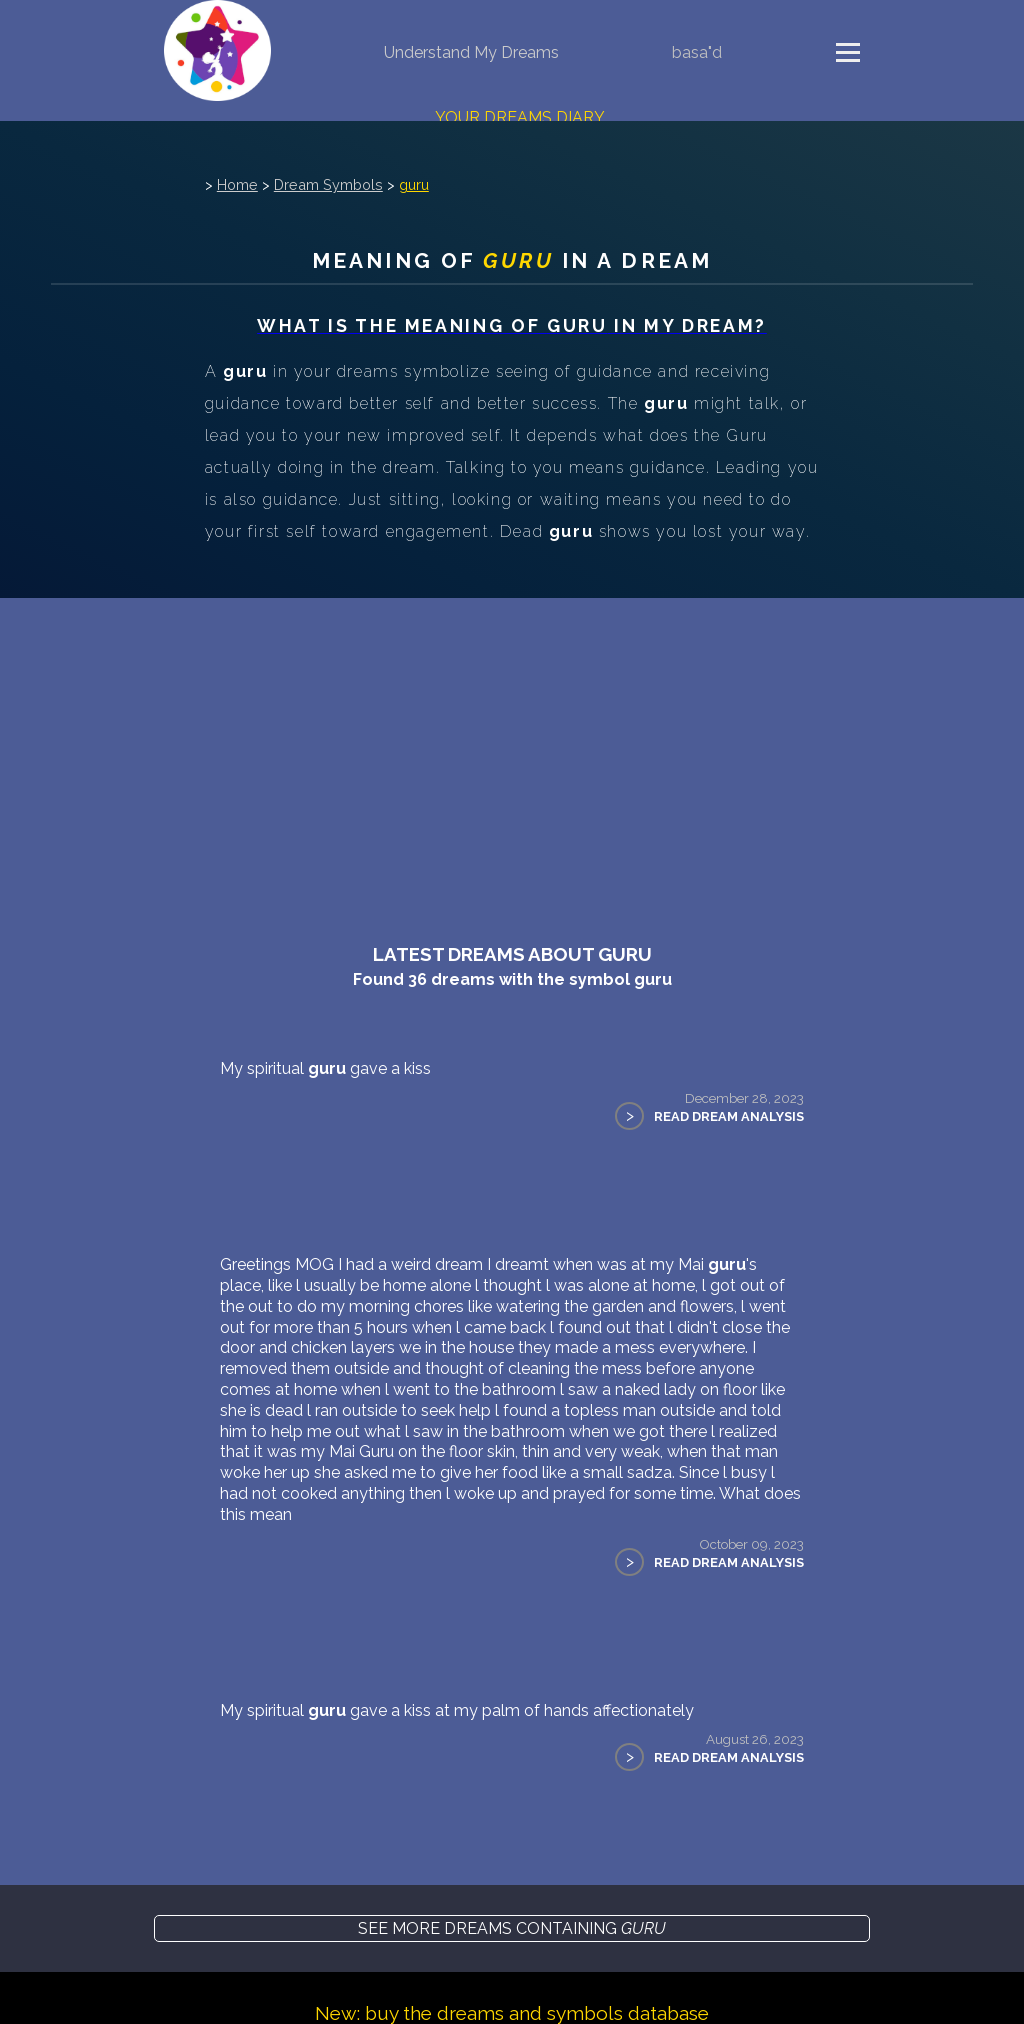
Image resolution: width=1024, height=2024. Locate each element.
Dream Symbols (328, 184)
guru (414, 184)
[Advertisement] (512, 748)
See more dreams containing (512, 1928)
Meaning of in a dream (512, 260)
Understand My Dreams (471, 52)
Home (237, 184)
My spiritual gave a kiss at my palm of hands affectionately (457, 1710)
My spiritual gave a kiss (325, 1068)
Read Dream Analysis (729, 1116)
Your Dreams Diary (520, 117)
